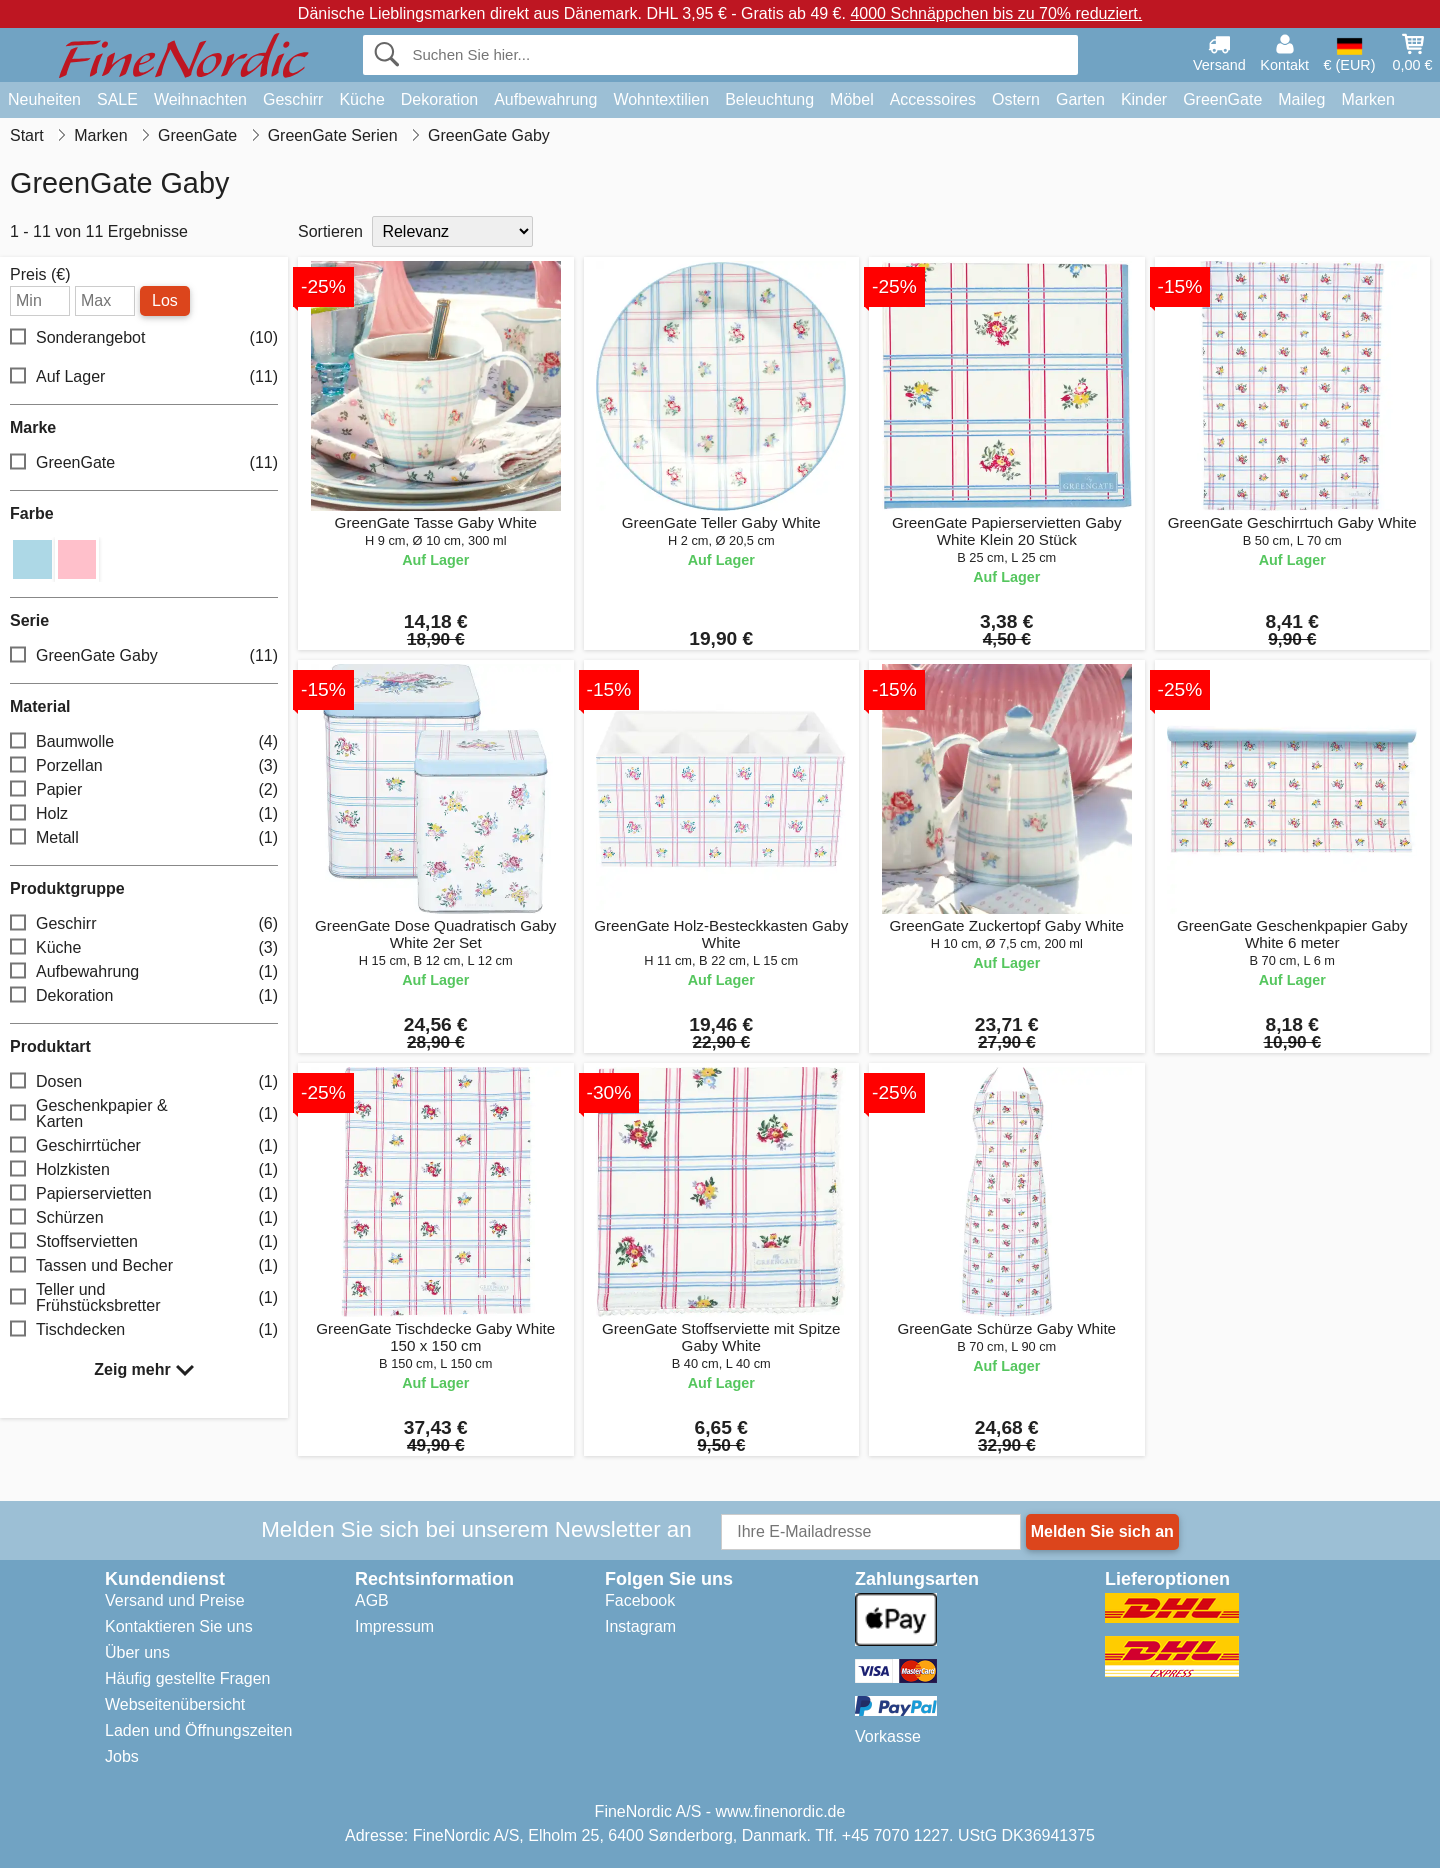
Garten (1080, 99)
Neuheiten (44, 99)
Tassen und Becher (144, 1266)
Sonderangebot (144, 338)
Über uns (137, 1652)
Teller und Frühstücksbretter (144, 1297)
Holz (144, 814)
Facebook (640, 1600)
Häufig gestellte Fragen (187, 1678)
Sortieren (330, 231)
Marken (1367, 99)
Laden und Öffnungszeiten (198, 1730)
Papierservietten (144, 1194)
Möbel (852, 99)
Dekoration (439, 99)
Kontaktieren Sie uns (179, 1626)
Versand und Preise (175, 1600)
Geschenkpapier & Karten (144, 1113)
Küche (361, 99)
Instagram (640, 1626)
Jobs (122, 1756)
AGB (372, 1600)
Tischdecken (144, 1330)
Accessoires (933, 99)
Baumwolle (144, 742)
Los (165, 300)
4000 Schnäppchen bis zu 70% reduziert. (996, 13)
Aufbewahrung (545, 99)
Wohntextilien (661, 99)
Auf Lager (144, 377)
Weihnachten (200, 99)
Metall (144, 838)
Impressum (394, 1626)
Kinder (1144, 99)
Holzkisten (144, 1170)
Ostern (1016, 99)
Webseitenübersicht (175, 1704)
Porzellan (144, 766)
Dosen (144, 1082)
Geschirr (293, 99)
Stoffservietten (144, 1242)
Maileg (1301, 99)
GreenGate (1222, 99)
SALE (117, 99)
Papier (144, 790)
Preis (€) (40, 275)
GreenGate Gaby (144, 656)
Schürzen (144, 1218)
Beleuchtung (769, 99)
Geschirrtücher (144, 1146)
